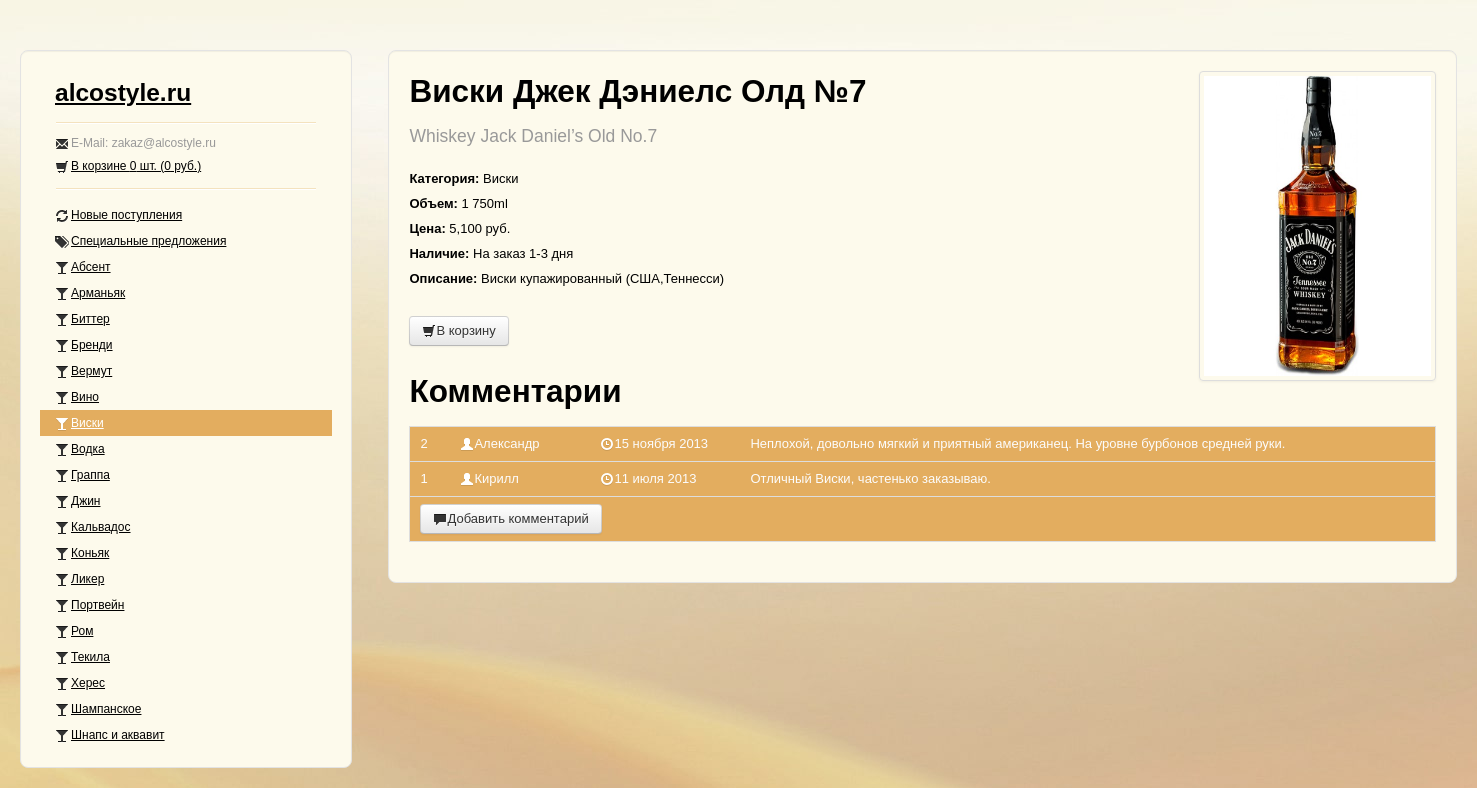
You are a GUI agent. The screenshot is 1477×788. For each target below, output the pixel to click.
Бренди (84, 345)
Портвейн (89, 605)
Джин (77, 501)
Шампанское (98, 709)
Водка (80, 449)
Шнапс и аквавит (110, 735)
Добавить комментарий (510, 518)
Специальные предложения (140, 241)
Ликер (79, 579)
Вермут (83, 371)
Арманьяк (90, 293)
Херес (80, 683)
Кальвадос (93, 527)
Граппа (82, 475)
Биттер (82, 319)
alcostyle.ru (123, 92)
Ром (74, 631)
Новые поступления (118, 215)
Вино (77, 397)
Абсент (83, 267)
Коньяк (82, 553)
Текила (82, 657)
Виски (79, 423)
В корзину (458, 330)
